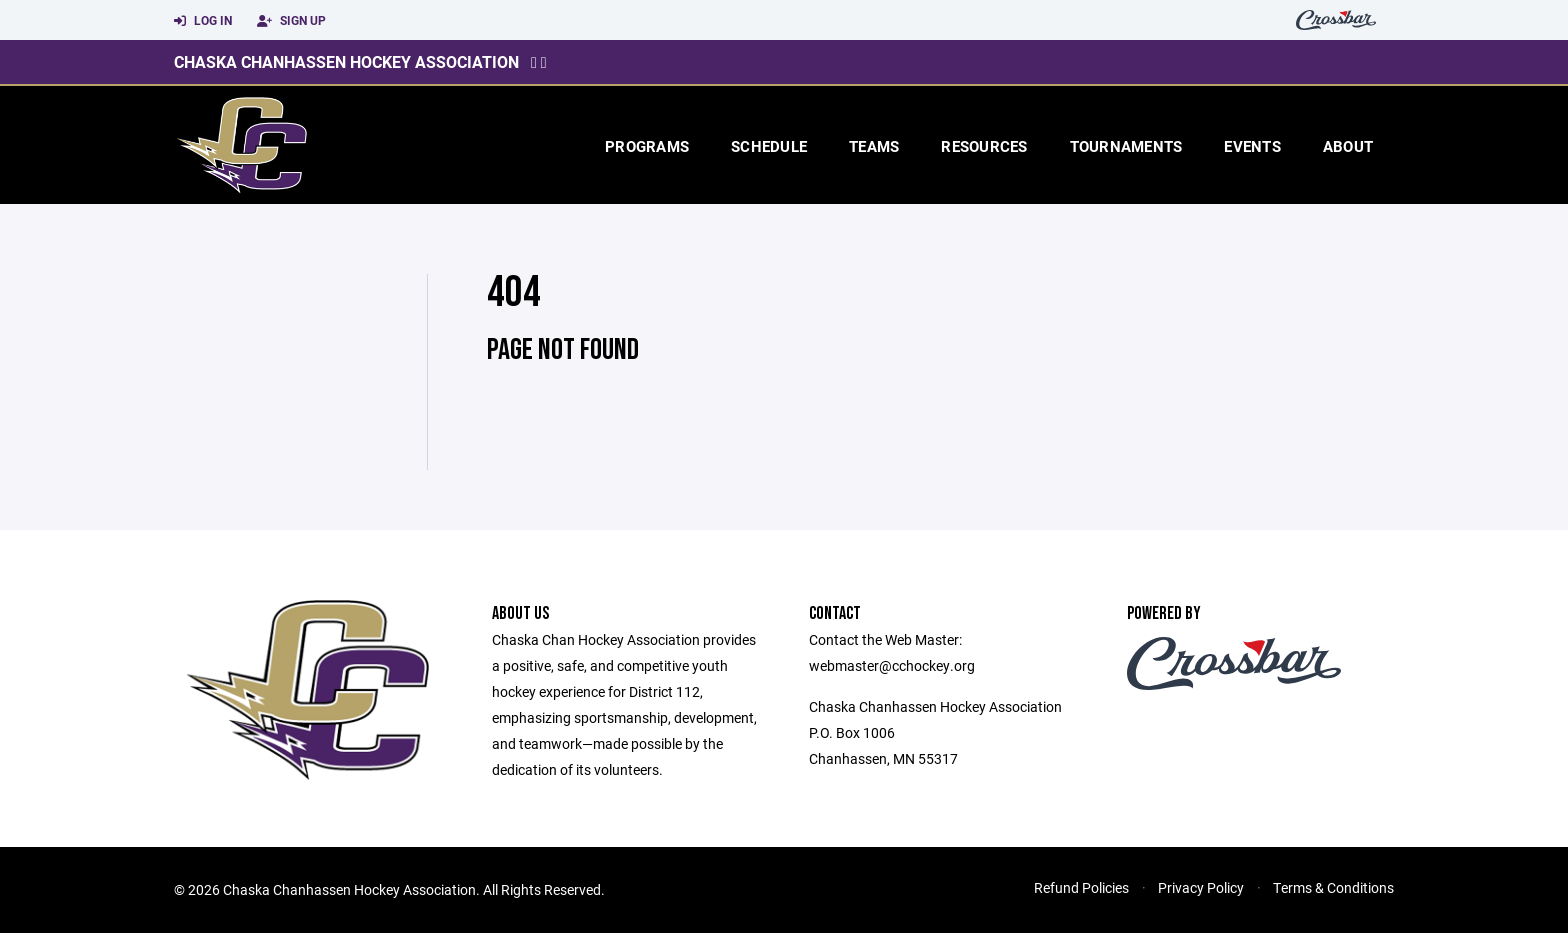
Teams (874, 146)
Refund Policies (1081, 887)
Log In (203, 21)
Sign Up (291, 21)
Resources (984, 146)
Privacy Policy (1201, 887)
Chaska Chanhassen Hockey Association (346, 61)
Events (1252, 146)
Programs (647, 146)
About (1348, 146)
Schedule (769, 146)
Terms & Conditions (1333, 887)
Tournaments (1126, 146)
